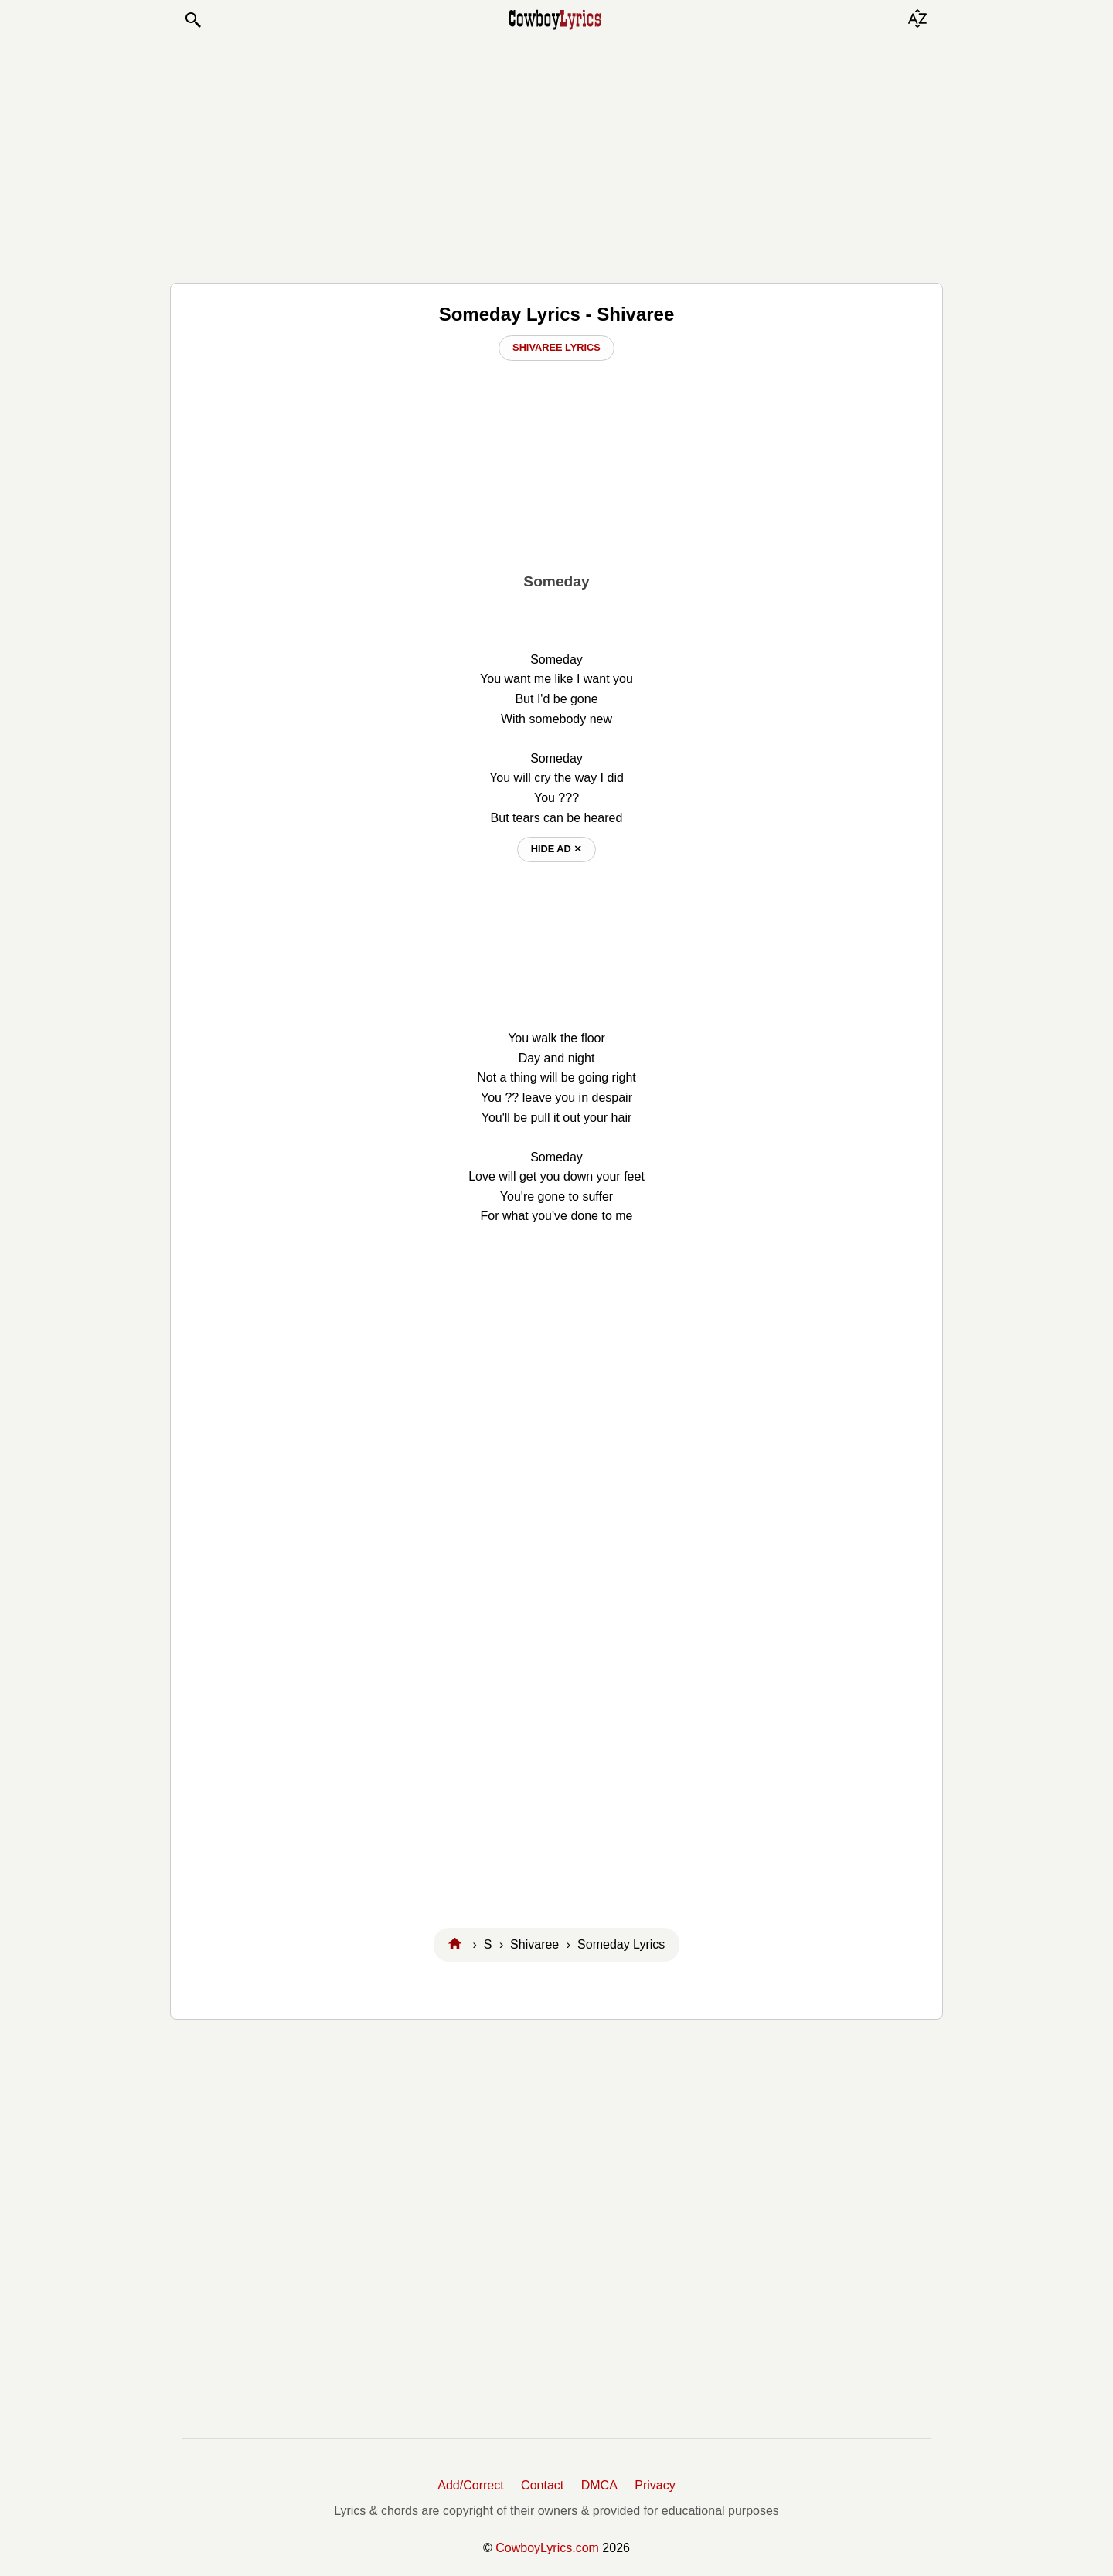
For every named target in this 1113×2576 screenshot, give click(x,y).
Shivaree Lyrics (556, 347)
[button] (192, 20)
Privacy (655, 2485)
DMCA (599, 2485)
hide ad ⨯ (557, 849)
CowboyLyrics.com (547, 2547)
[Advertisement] (556, 156)
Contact (542, 2485)
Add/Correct (470, 2485)
